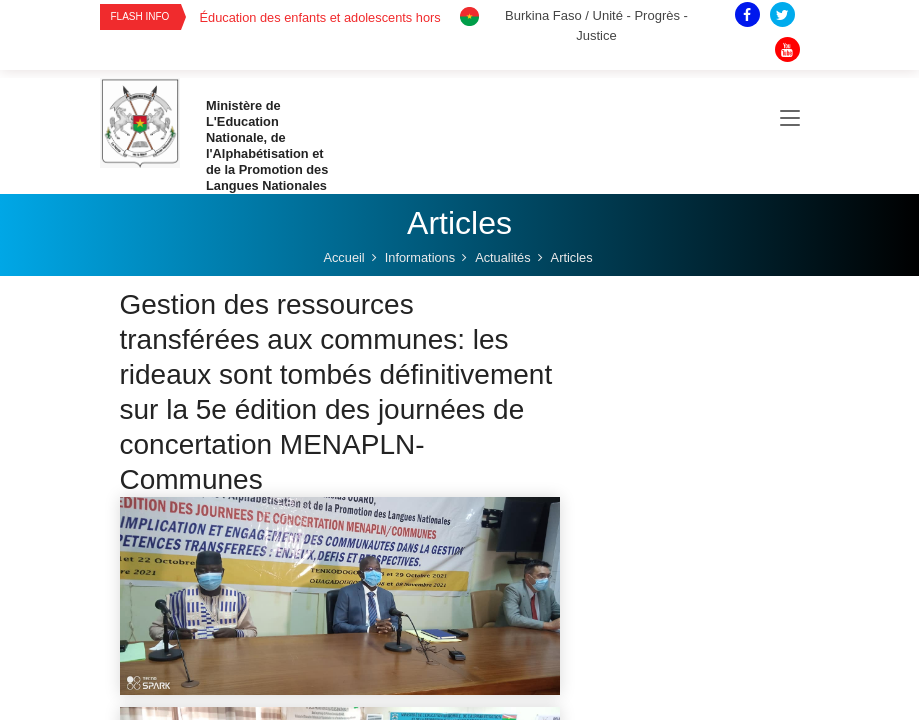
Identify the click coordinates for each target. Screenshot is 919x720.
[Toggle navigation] (790, 119)
